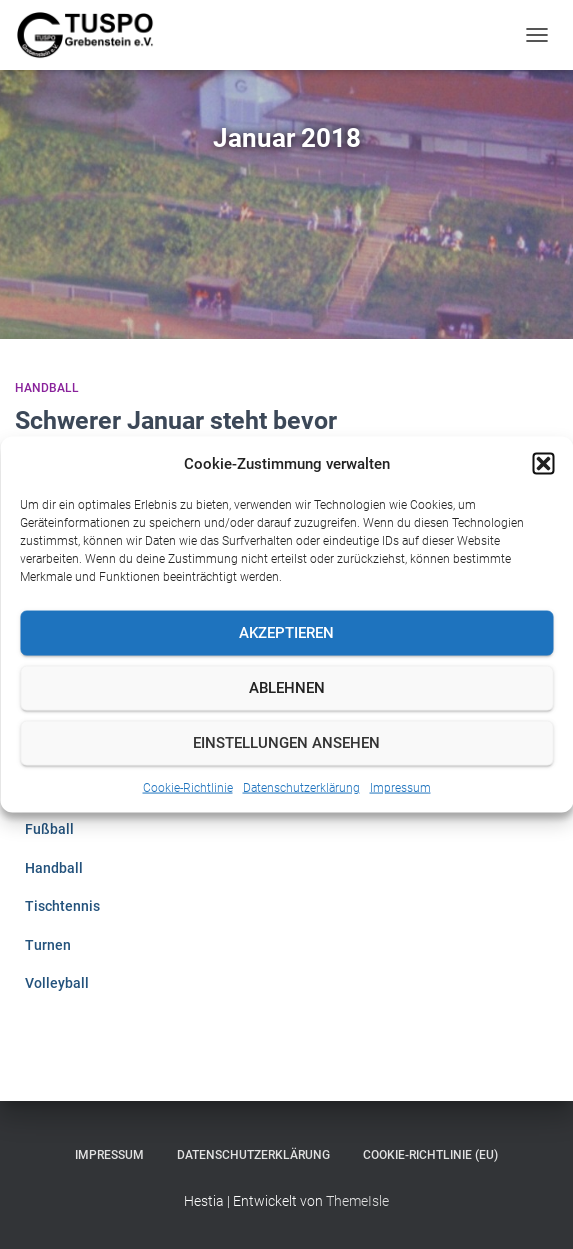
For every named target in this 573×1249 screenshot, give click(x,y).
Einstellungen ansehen (286, 743)
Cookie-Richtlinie (188, 787)
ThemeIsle (357, 1201)
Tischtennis (62, 906)
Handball (47, 388)
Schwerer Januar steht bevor (176, 420)
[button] (543, 463)
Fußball (49, 829)
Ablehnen (287, 688)
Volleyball (57, 983)
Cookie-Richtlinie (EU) (430, 1155)
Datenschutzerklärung (301, 787)
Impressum (400, 787)
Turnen (48, 945)
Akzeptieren (286, 633)
